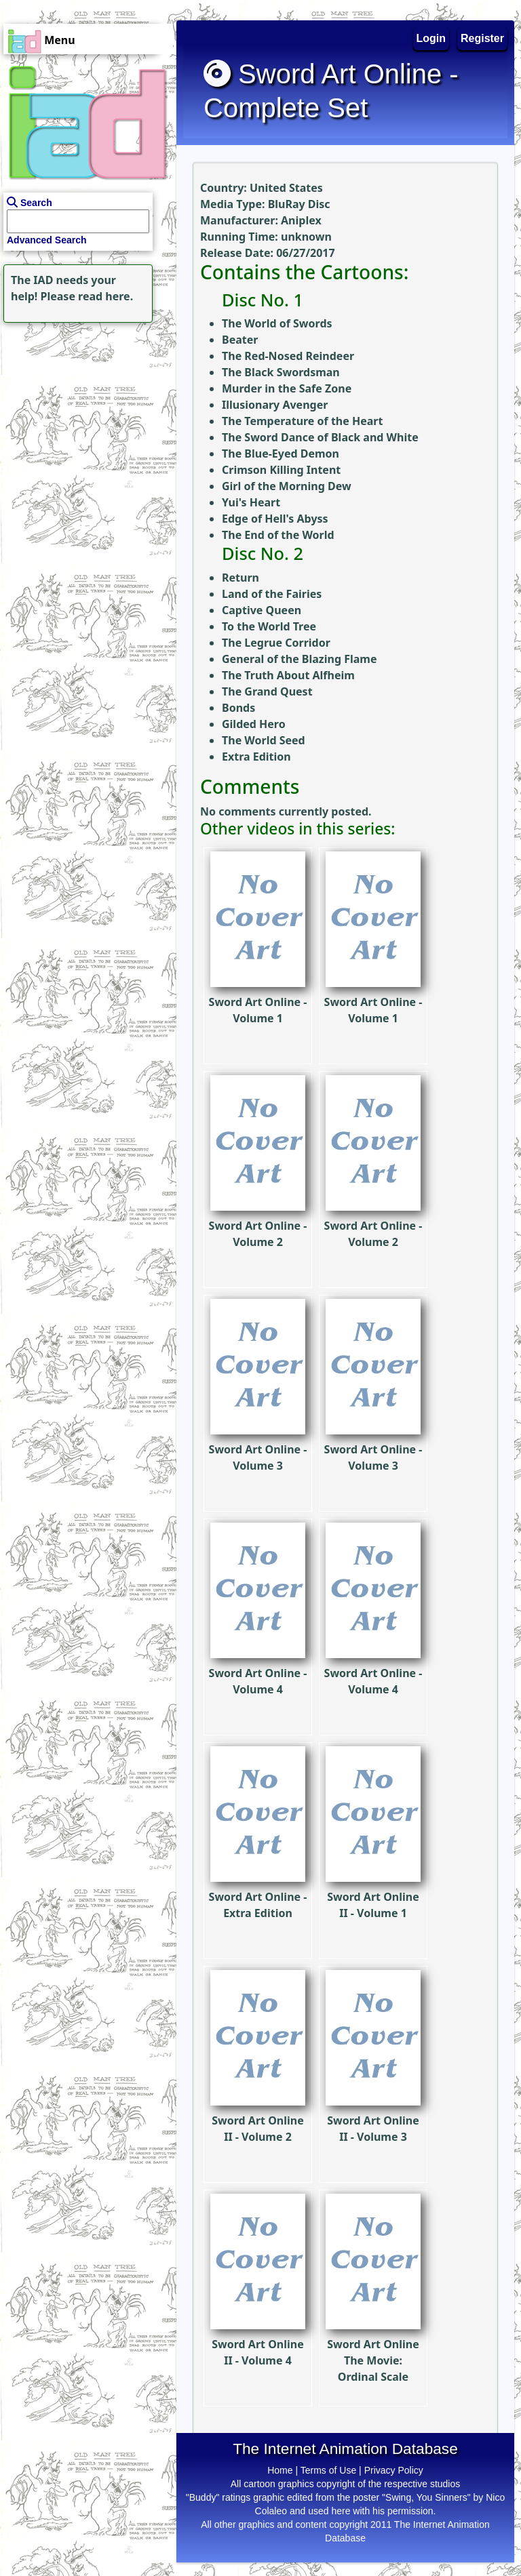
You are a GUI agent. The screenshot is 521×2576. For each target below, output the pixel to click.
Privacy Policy (393, 2470)
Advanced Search (47, 240)
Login (431, 38)
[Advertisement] (85, 411)
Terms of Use (328, 2470)
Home (279, 2470)
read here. (105, 296)
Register (482, 38)
